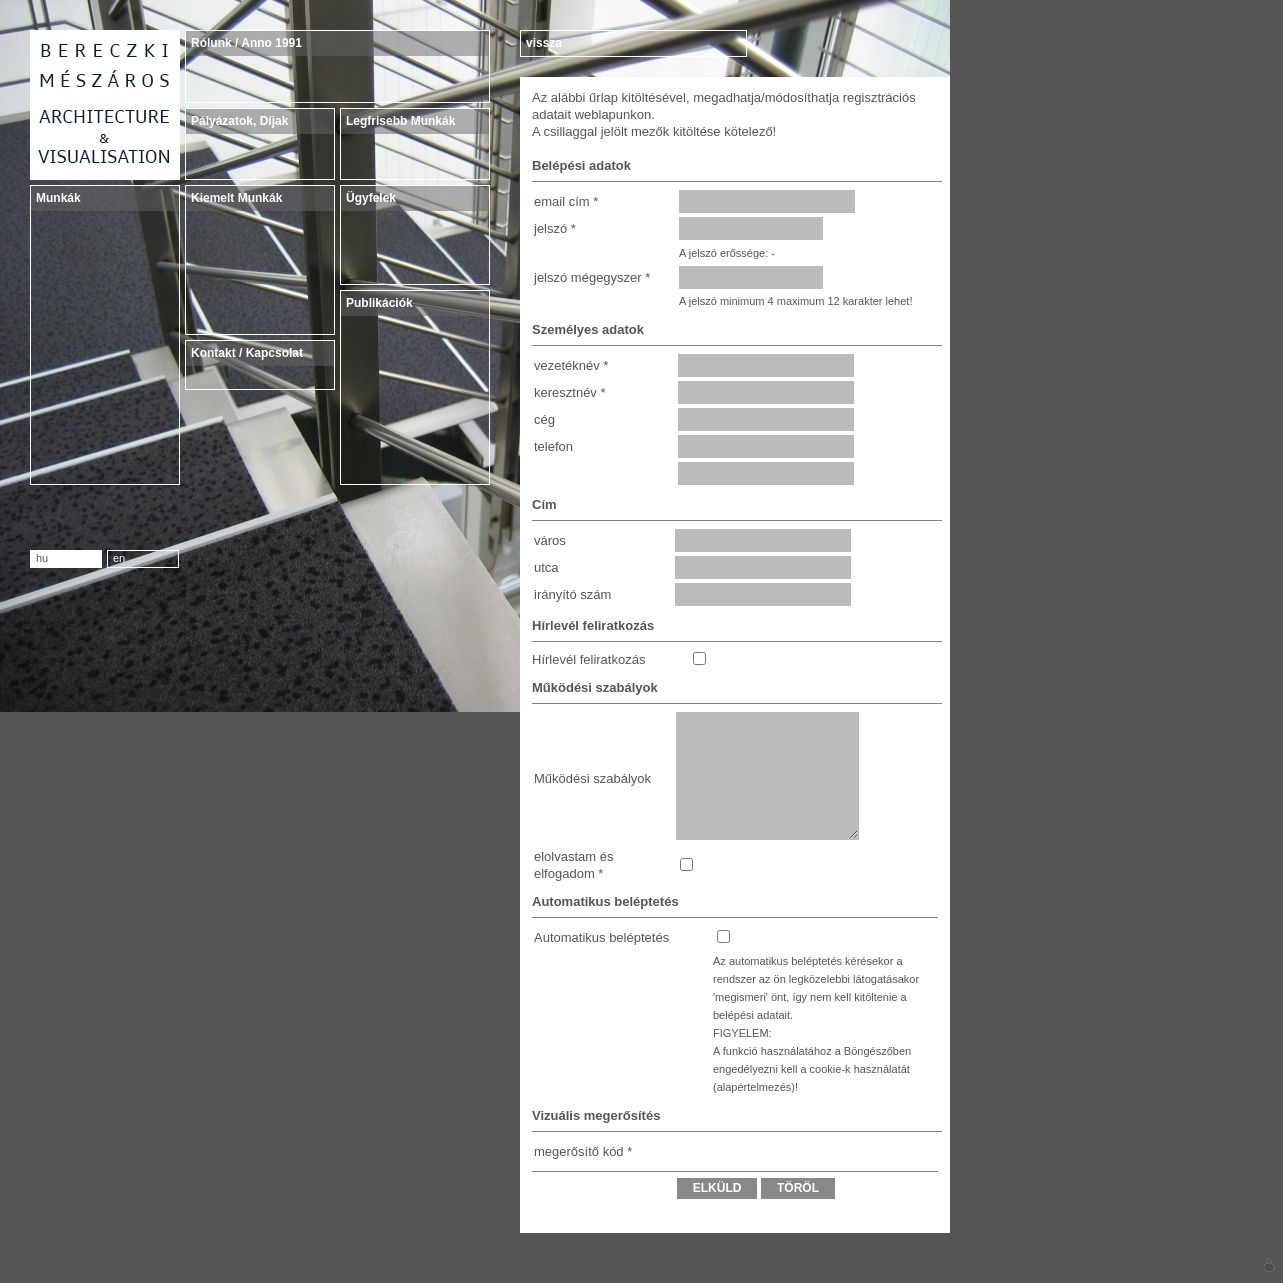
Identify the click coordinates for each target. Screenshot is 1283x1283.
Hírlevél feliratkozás (588, 659)
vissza (544, 43)
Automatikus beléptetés (601, 937)
